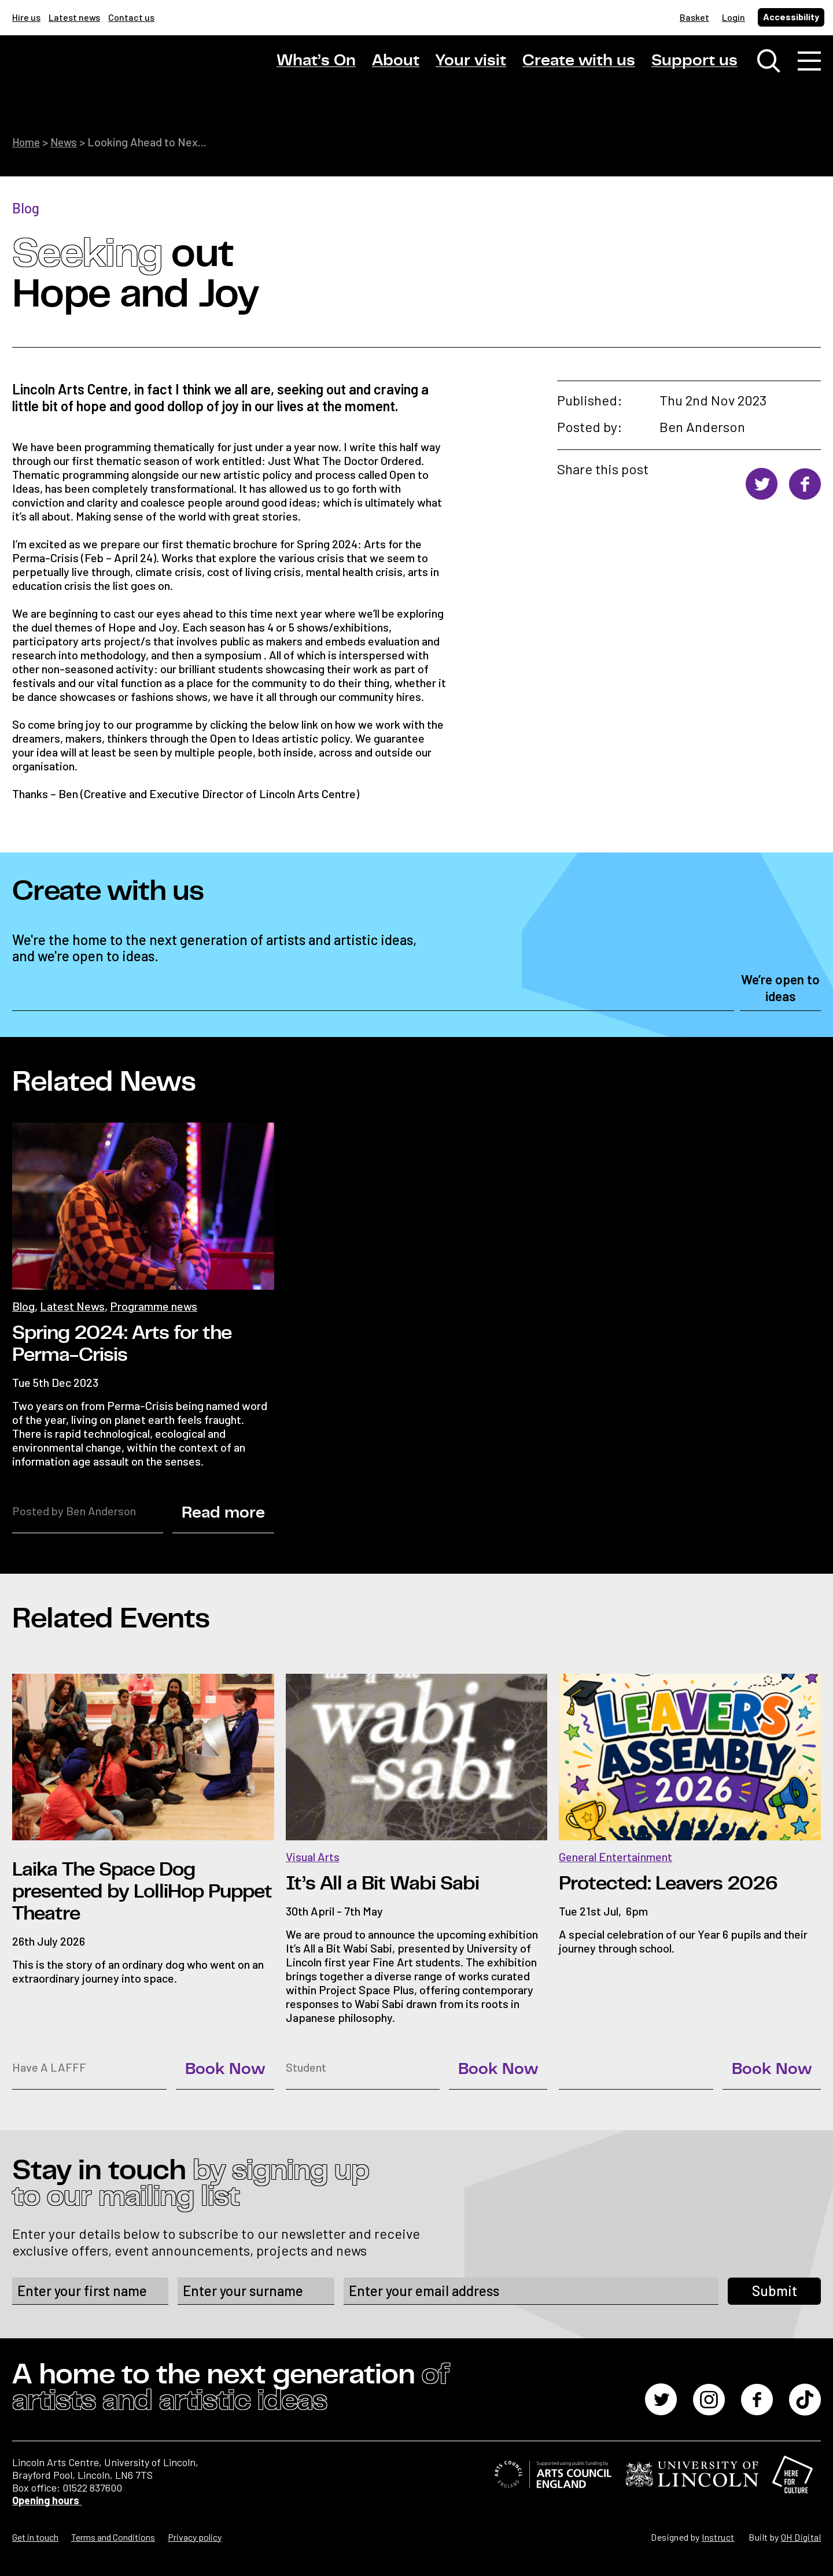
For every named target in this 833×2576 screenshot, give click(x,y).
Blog (25, 207)
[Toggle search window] (768, 63)
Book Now (225, 2069)
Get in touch (35, 2536)
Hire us (26, 17)
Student (306, 2066)
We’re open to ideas (780, 987)
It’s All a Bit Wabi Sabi (382, 1883)
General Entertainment (615, 1856)
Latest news (74, 17)
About (395, 63)
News (67, 142)
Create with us (578, 63)
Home (27, 142)
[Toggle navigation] (809, 63)
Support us (694, 63)
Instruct (718, 2536)
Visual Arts (313, 1856)
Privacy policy (195, 2536)
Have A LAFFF (49, 2066)
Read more (223, 1512)
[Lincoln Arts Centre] (93, 73)
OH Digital (801, 2536)
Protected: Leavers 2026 (668, 1883)
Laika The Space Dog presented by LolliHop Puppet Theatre (142, 1891)
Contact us (131, 17)
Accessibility (791, 16)
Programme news (153, 1305)
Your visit (471, 63)
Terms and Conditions (113, 2536)
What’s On (316, 63)
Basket (694, 17)
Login (733, 17)
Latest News (72, 1305)
